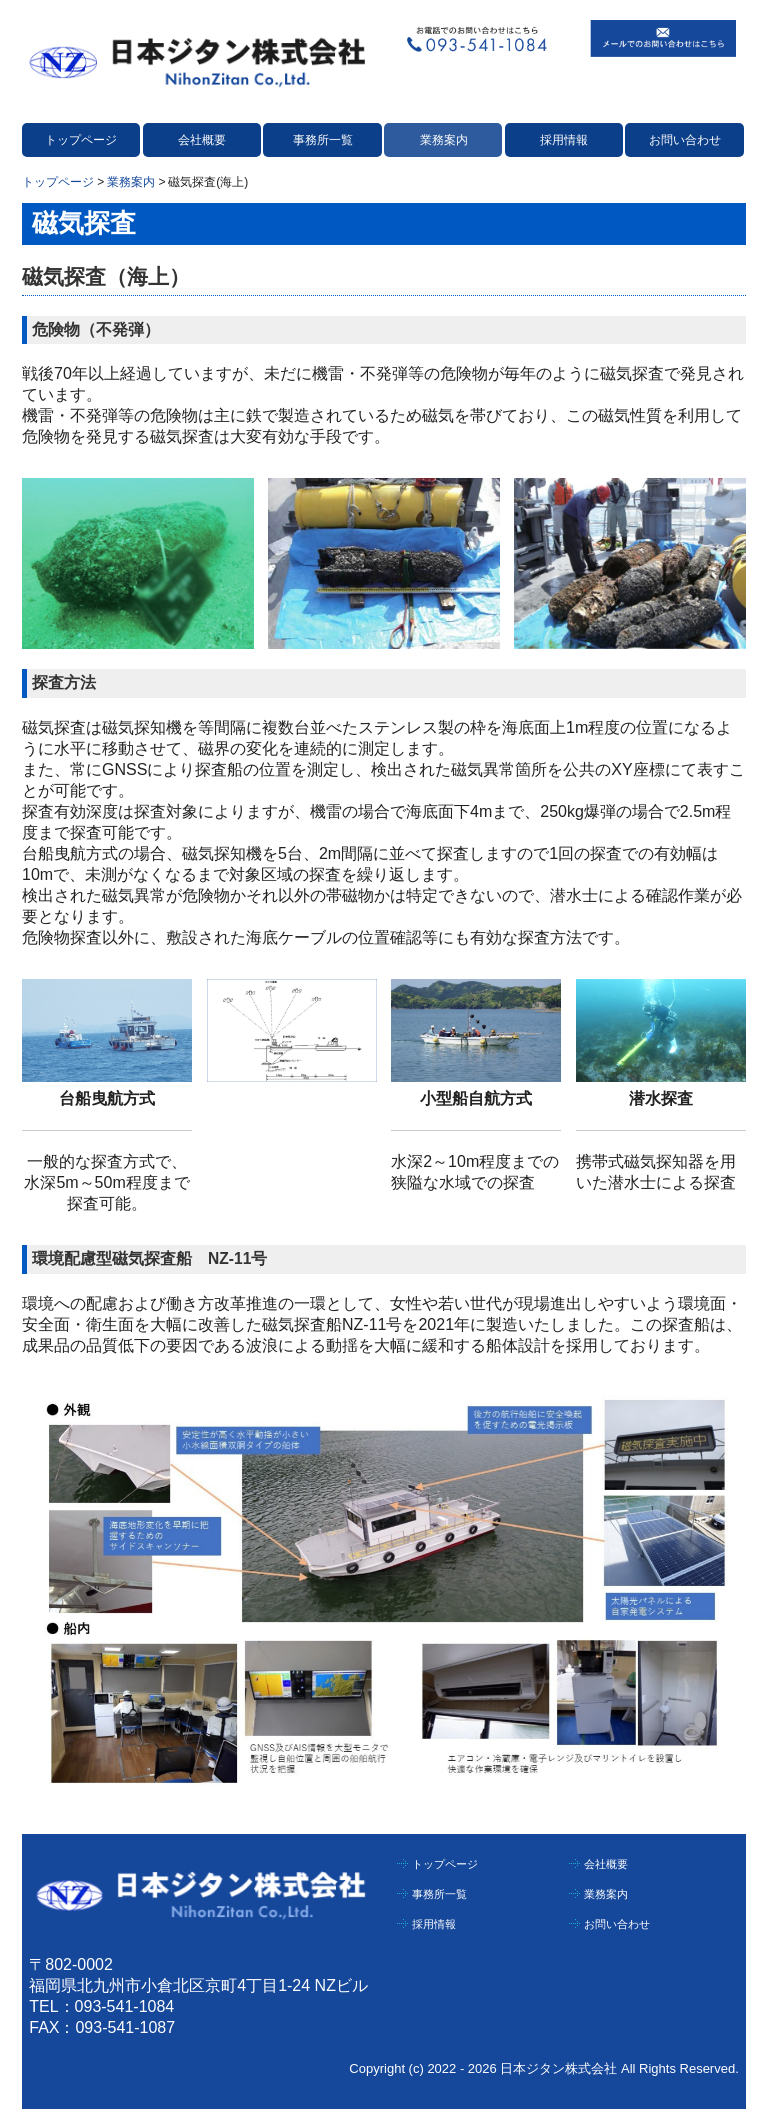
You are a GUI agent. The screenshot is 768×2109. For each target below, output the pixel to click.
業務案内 (444, 140)
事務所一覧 (323, 140)
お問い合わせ (685, 140)
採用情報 (564, 140)
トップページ (81, 140)
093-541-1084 (125, 2006)
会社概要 (202, 140)
